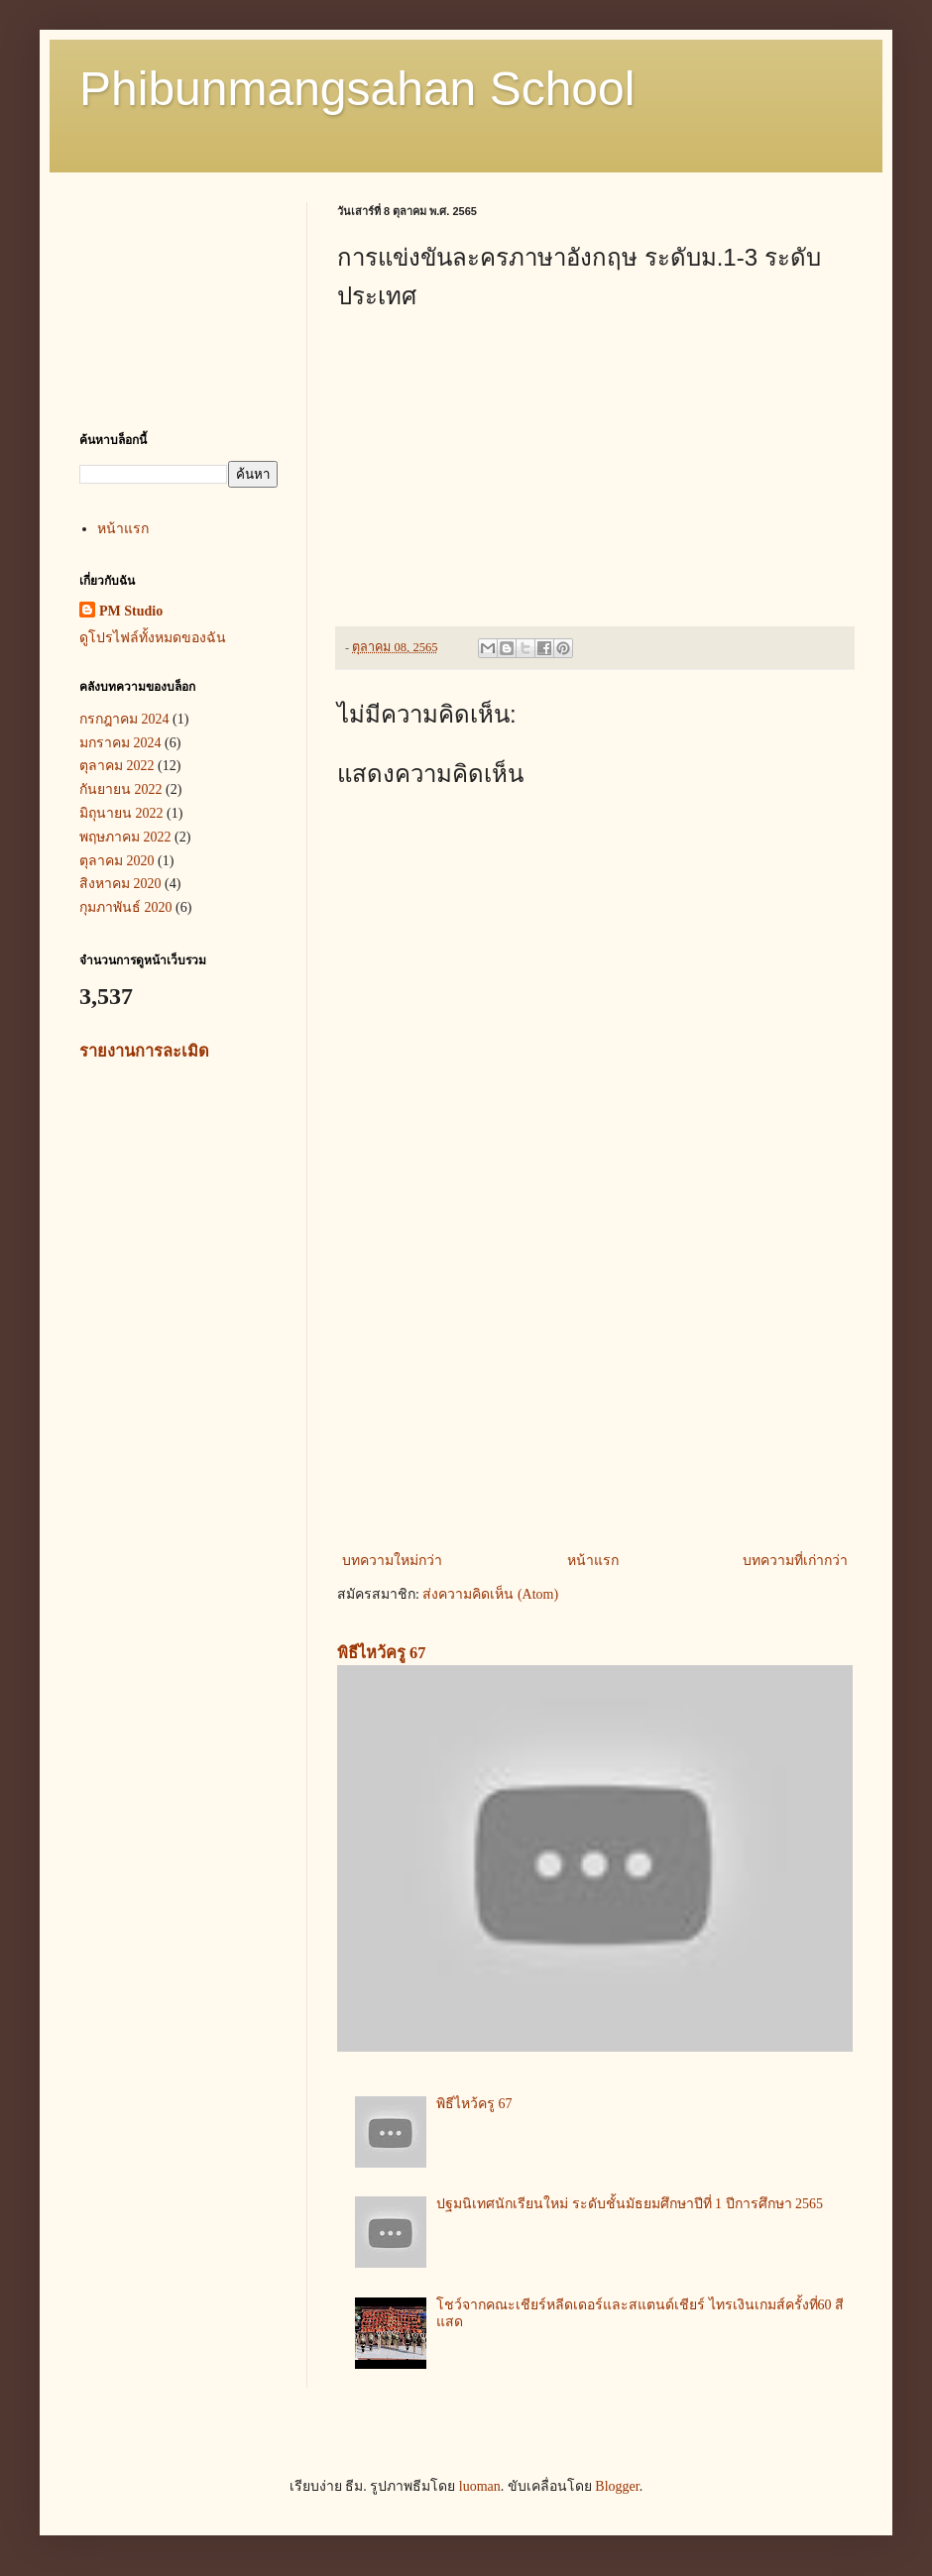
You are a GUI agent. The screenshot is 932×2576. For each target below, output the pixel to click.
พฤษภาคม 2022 (125, 837)
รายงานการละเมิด (144, 1051)
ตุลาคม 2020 (117, 860)
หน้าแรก (593, 1560)
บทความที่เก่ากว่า (795, 1560)
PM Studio (131, 611)
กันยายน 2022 (121, 789)
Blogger (617, 2486)
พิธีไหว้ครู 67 (381, 1652)
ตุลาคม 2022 (117, 765)
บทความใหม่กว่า (392, 1560)
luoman (480, 2486)
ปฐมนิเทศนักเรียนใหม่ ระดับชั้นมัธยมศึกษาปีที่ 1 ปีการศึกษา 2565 (629, 2203)
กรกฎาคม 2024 (124, 719)
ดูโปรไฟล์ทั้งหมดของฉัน (152, 637)
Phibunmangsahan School (357, 88)
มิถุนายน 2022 (121, 813)
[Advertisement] (595, 1384)
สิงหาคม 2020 (120, 883)
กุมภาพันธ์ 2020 (126, 907)
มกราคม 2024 (120, 742)
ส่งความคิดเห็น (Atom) (490, 1594)
